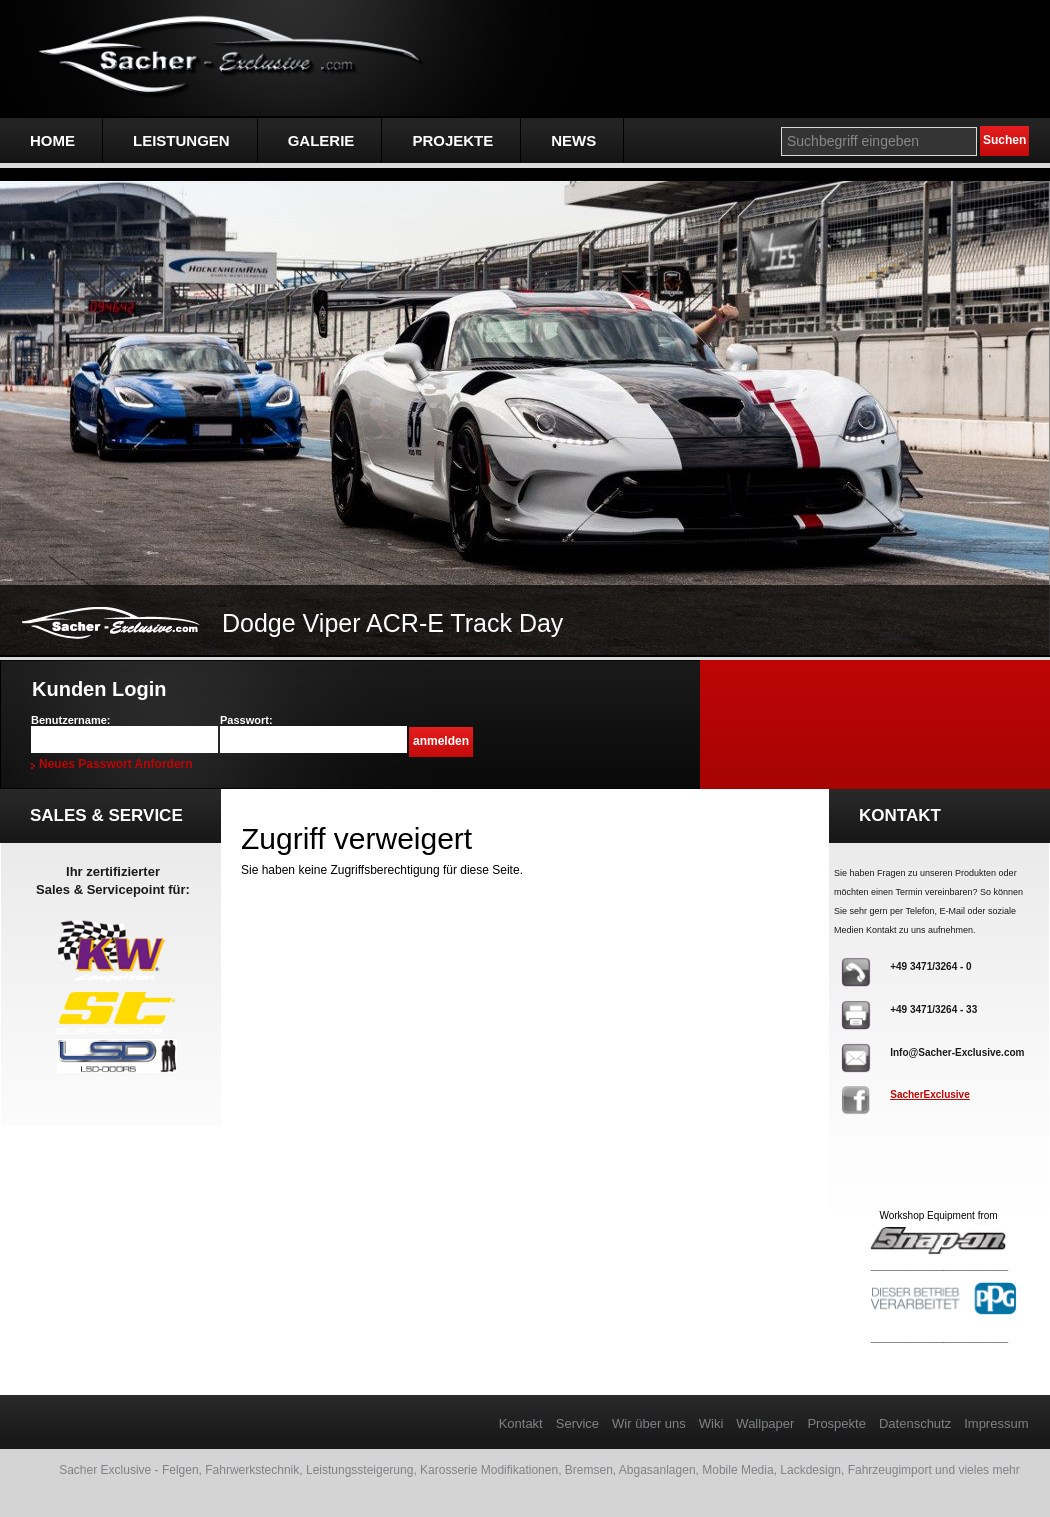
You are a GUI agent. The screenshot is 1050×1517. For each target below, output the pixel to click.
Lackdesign (810, 1470)
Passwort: (246, 720)
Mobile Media (737, 1470)
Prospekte (836, 1423)
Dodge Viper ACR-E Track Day (392, 623)
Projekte (452, 140)
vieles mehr (988, 1470)
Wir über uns (649, 1423)
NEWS (573, 140)
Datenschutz (915, 1423)
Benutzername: (70, 720)
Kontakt (521, 1423)
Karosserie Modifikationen (489, 1470)
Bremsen (589, 1470)
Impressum (996, 1423)
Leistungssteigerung (359, 1470)
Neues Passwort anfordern (116, 764)
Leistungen (181, 140)
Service (577, 1423)
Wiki (711, 1423)
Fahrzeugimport (890, 1470)
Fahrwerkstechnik (252, 1470)
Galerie (321, 140)
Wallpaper (765, 1423)
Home (52, 140)
